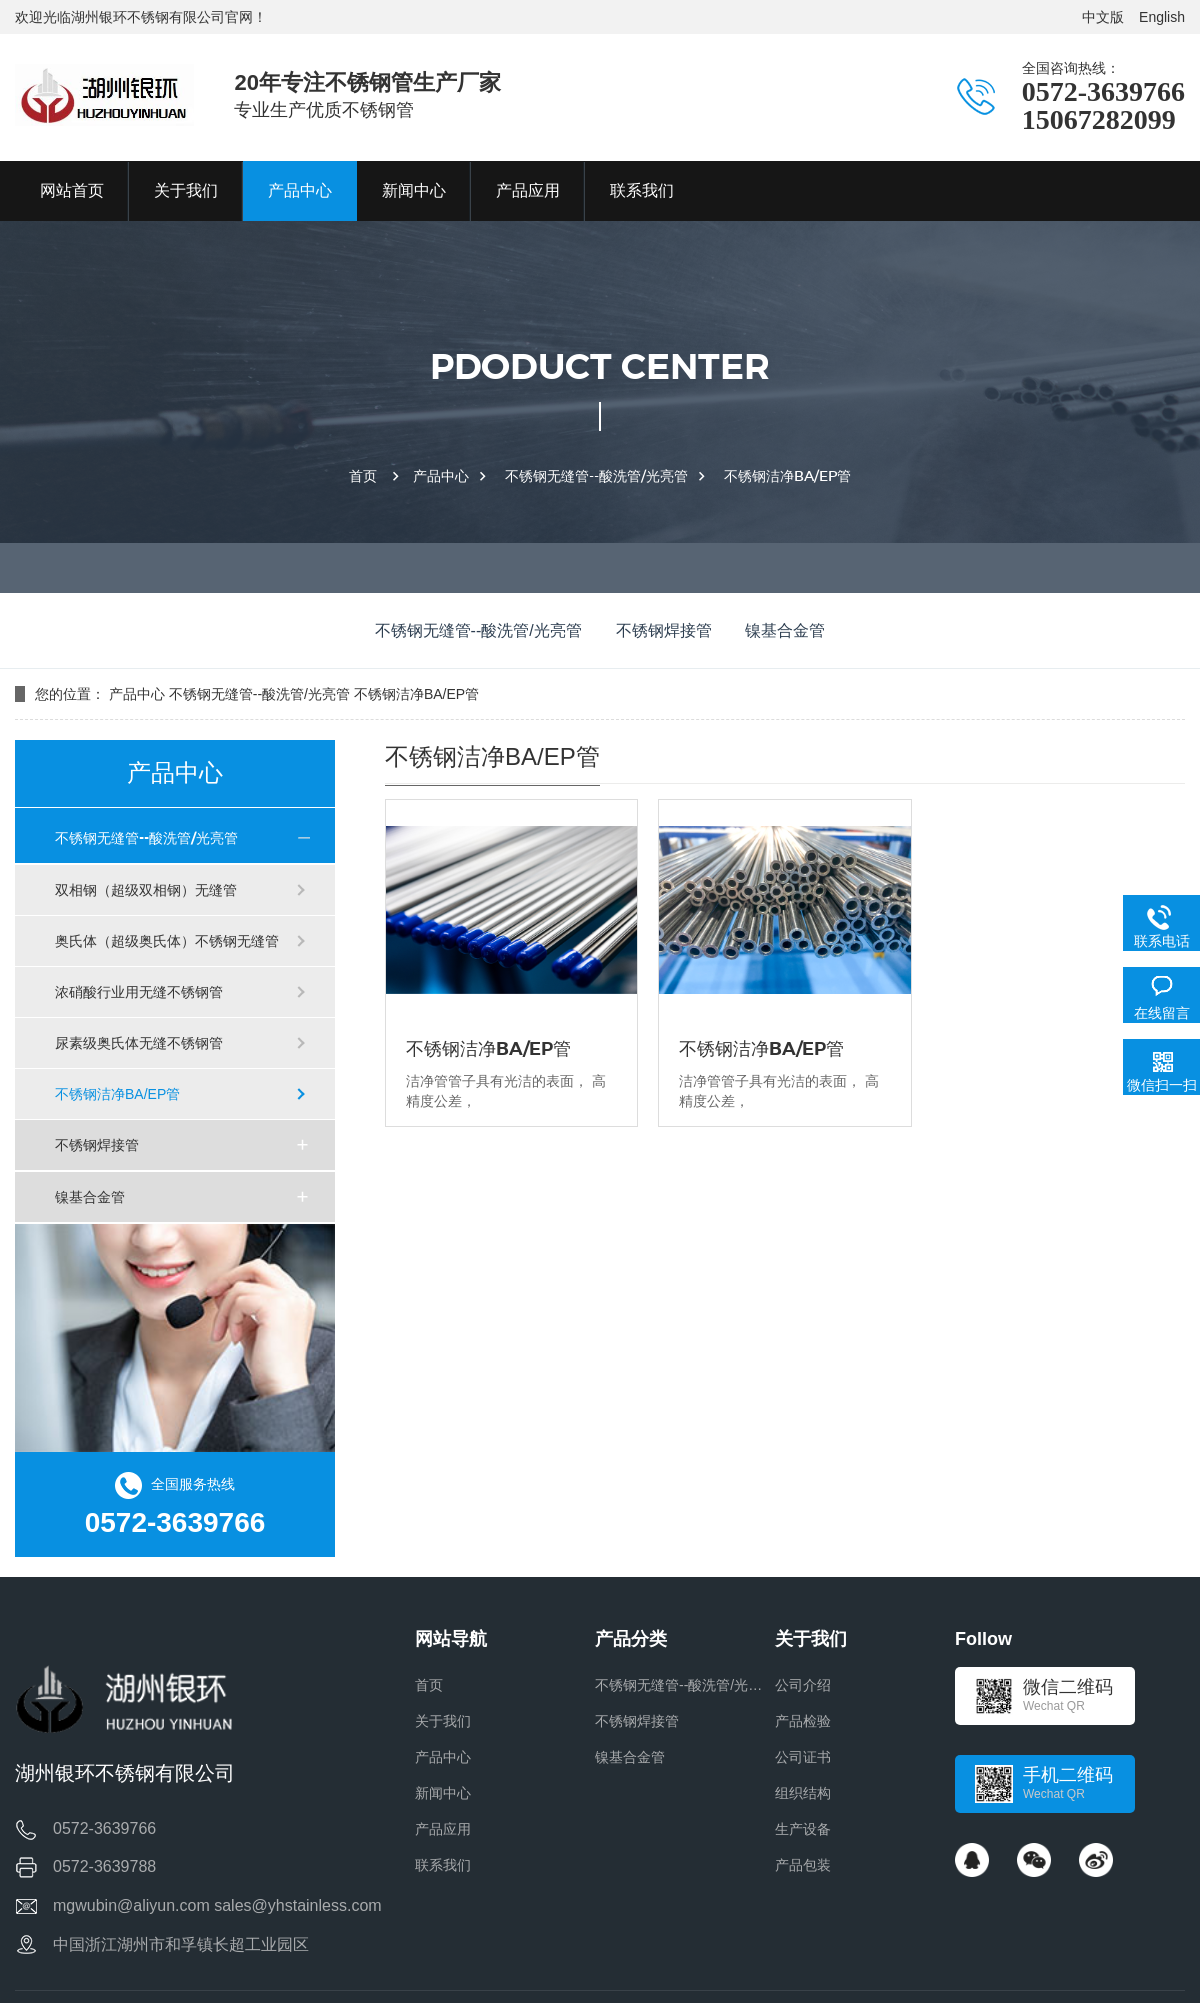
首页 (363, 476)
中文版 (1103, 17)
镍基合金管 (785, 630)
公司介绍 (803, 1685)
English (1162, 17)
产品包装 (803, 1865)
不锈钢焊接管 (664, 630)
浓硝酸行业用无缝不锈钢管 (139, 992)
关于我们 (443, 1721)
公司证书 (803, 1757)
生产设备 (803, 1829)
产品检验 (803, 1721)
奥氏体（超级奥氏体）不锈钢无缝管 (167, 941)
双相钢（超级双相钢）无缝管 (146, 890)
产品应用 (443, 1829)
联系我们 (443, 1865)
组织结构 (803, 1793)
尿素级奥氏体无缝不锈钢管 (139, 1043)
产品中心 (441, 476)
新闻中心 (443, 1793)
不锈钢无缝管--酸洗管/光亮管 (596, 476)
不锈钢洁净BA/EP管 (787, 476)
